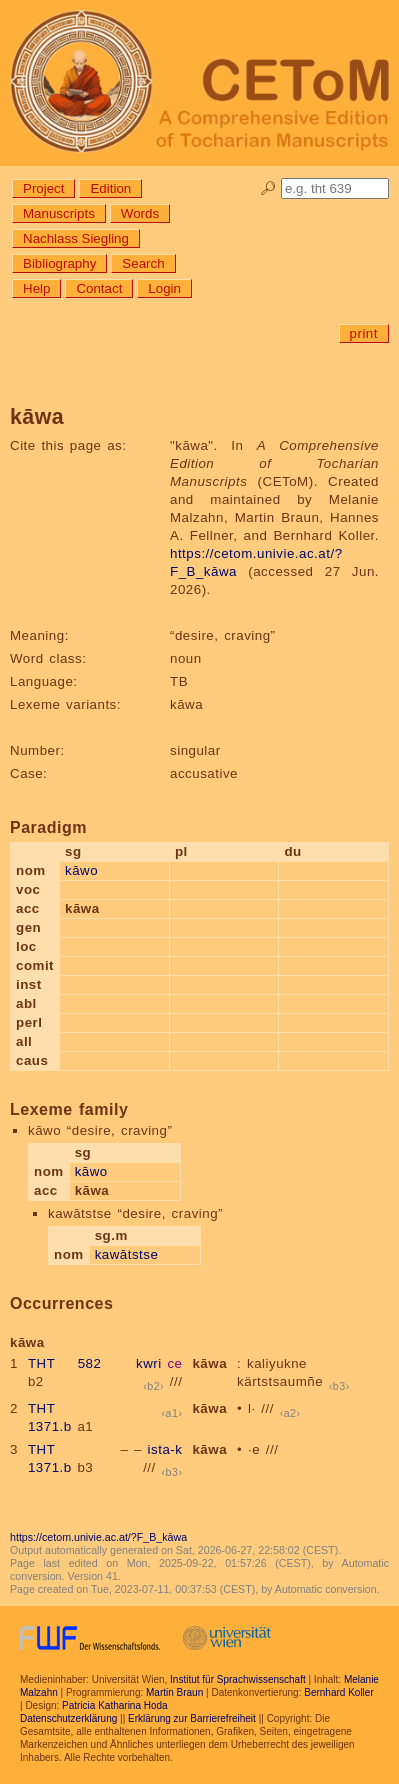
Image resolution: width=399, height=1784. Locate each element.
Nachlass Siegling (76, 238)
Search (143, 263)
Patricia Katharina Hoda (115, 1705)
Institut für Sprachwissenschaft (238, 1679)
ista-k (165, 1449)
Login (164, 288)
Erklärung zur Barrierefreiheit (192, 1718)
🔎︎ (268, 188)
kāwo (81, 870)
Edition (110, 188)
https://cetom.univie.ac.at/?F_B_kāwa (98, 1537)
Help (36, 288)
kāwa (209, 1363)
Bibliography (59, 263)
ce (174, 1363)
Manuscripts (59, 213)
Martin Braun (174, 1692)
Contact (99, 288)
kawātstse (127, 1254)
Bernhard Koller (338, 1692)
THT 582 (64, 1363)
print (364, 333)
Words (140, 213)
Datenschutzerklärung (68, 1718)
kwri (149, 1363)
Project (43, 188)
